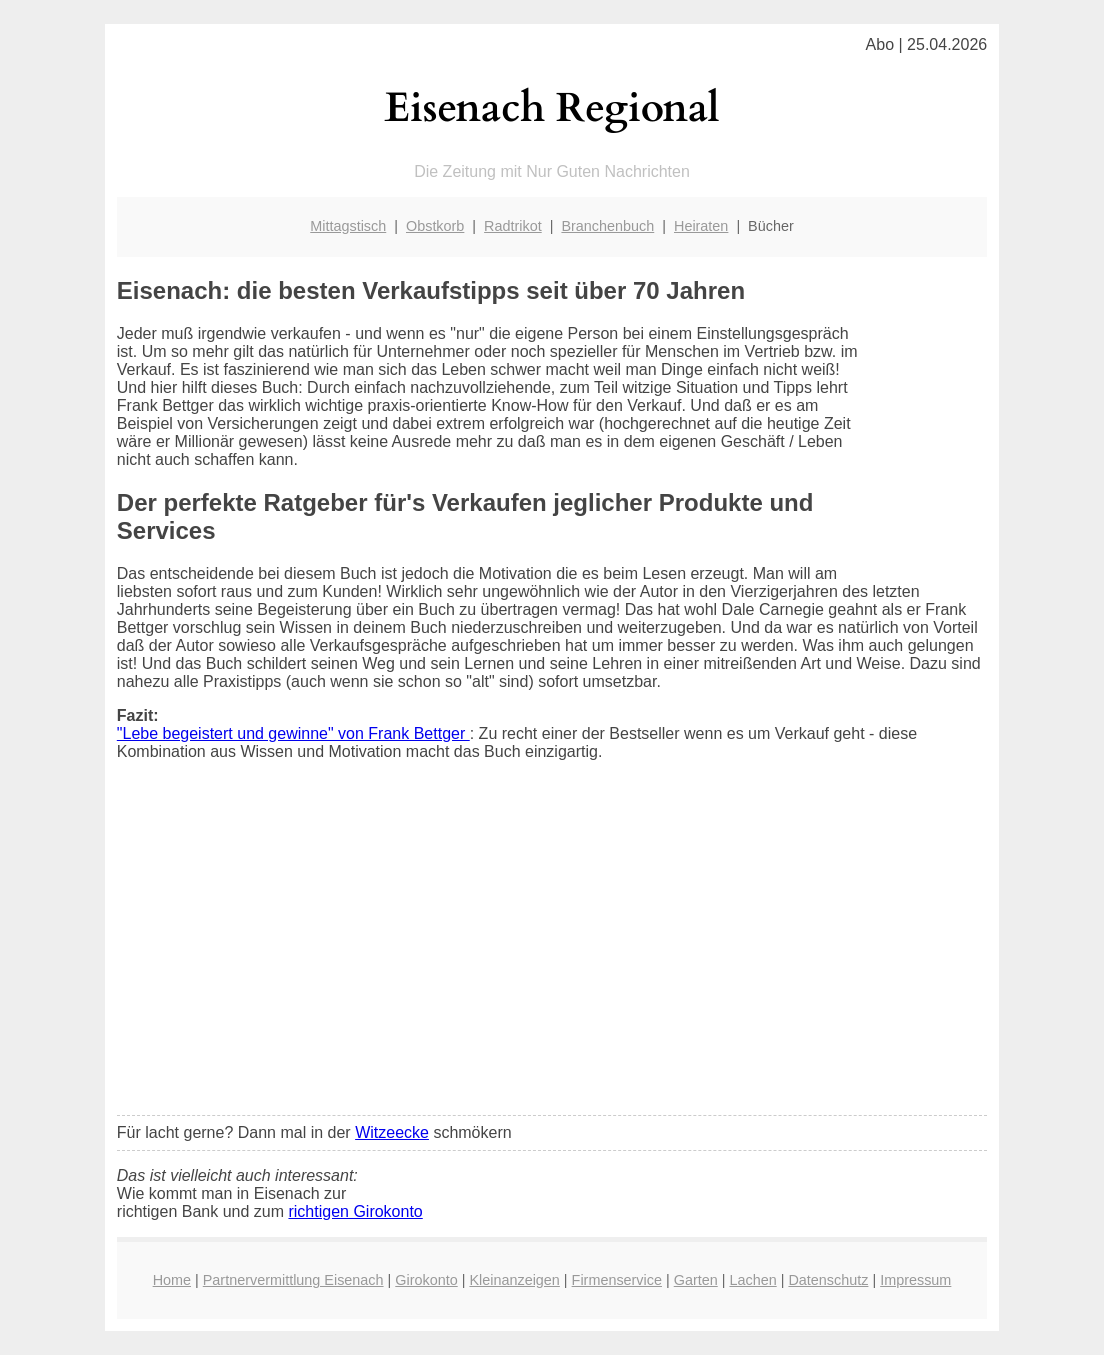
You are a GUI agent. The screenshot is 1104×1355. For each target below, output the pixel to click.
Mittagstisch (348, 226)
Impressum (915, 1280)
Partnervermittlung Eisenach (293, 1280)
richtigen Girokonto (355, 1211)
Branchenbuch (607, 226)
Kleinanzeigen (514, 1280)
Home (172, 1280)
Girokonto (426, 1280)
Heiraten (701, 226)
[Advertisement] (552, 951)
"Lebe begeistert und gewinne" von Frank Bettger (293, 733)
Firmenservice (617, 1280)
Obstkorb (435, 226)
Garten (696, 1280)
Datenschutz (828, 1280)
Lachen (752, 1280)
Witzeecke (392, 1132)
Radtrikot (513, 226)
